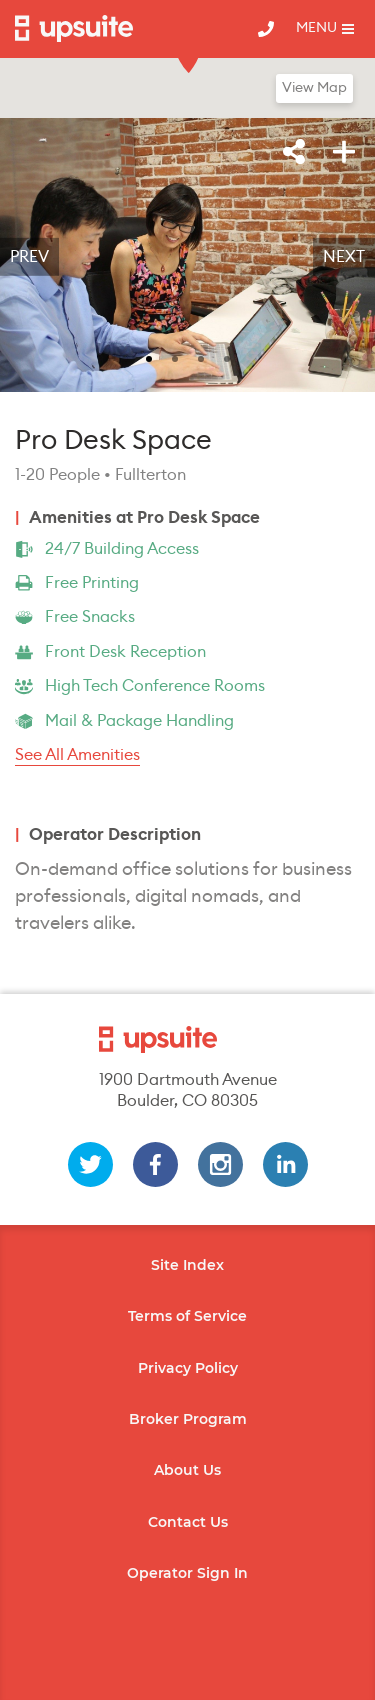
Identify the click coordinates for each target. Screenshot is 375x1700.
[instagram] (220, 1164)
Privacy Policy (188, 1368)
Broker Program (188, 1419)
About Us (187, 1470)
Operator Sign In (187, 1573)
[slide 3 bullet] (201, 357)
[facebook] (155, 1164)
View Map (314, 88)
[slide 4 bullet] (227, 357)
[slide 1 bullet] (149, 357)
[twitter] (90, 1164)
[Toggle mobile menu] (325, 29)
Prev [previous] (29, 257)
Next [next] (344, 257)
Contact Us (188, 1522)
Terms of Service (187, 1316)
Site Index (187, 1265)
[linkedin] (285, 1164)
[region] (187, 257)
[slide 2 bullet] (175, 357)
